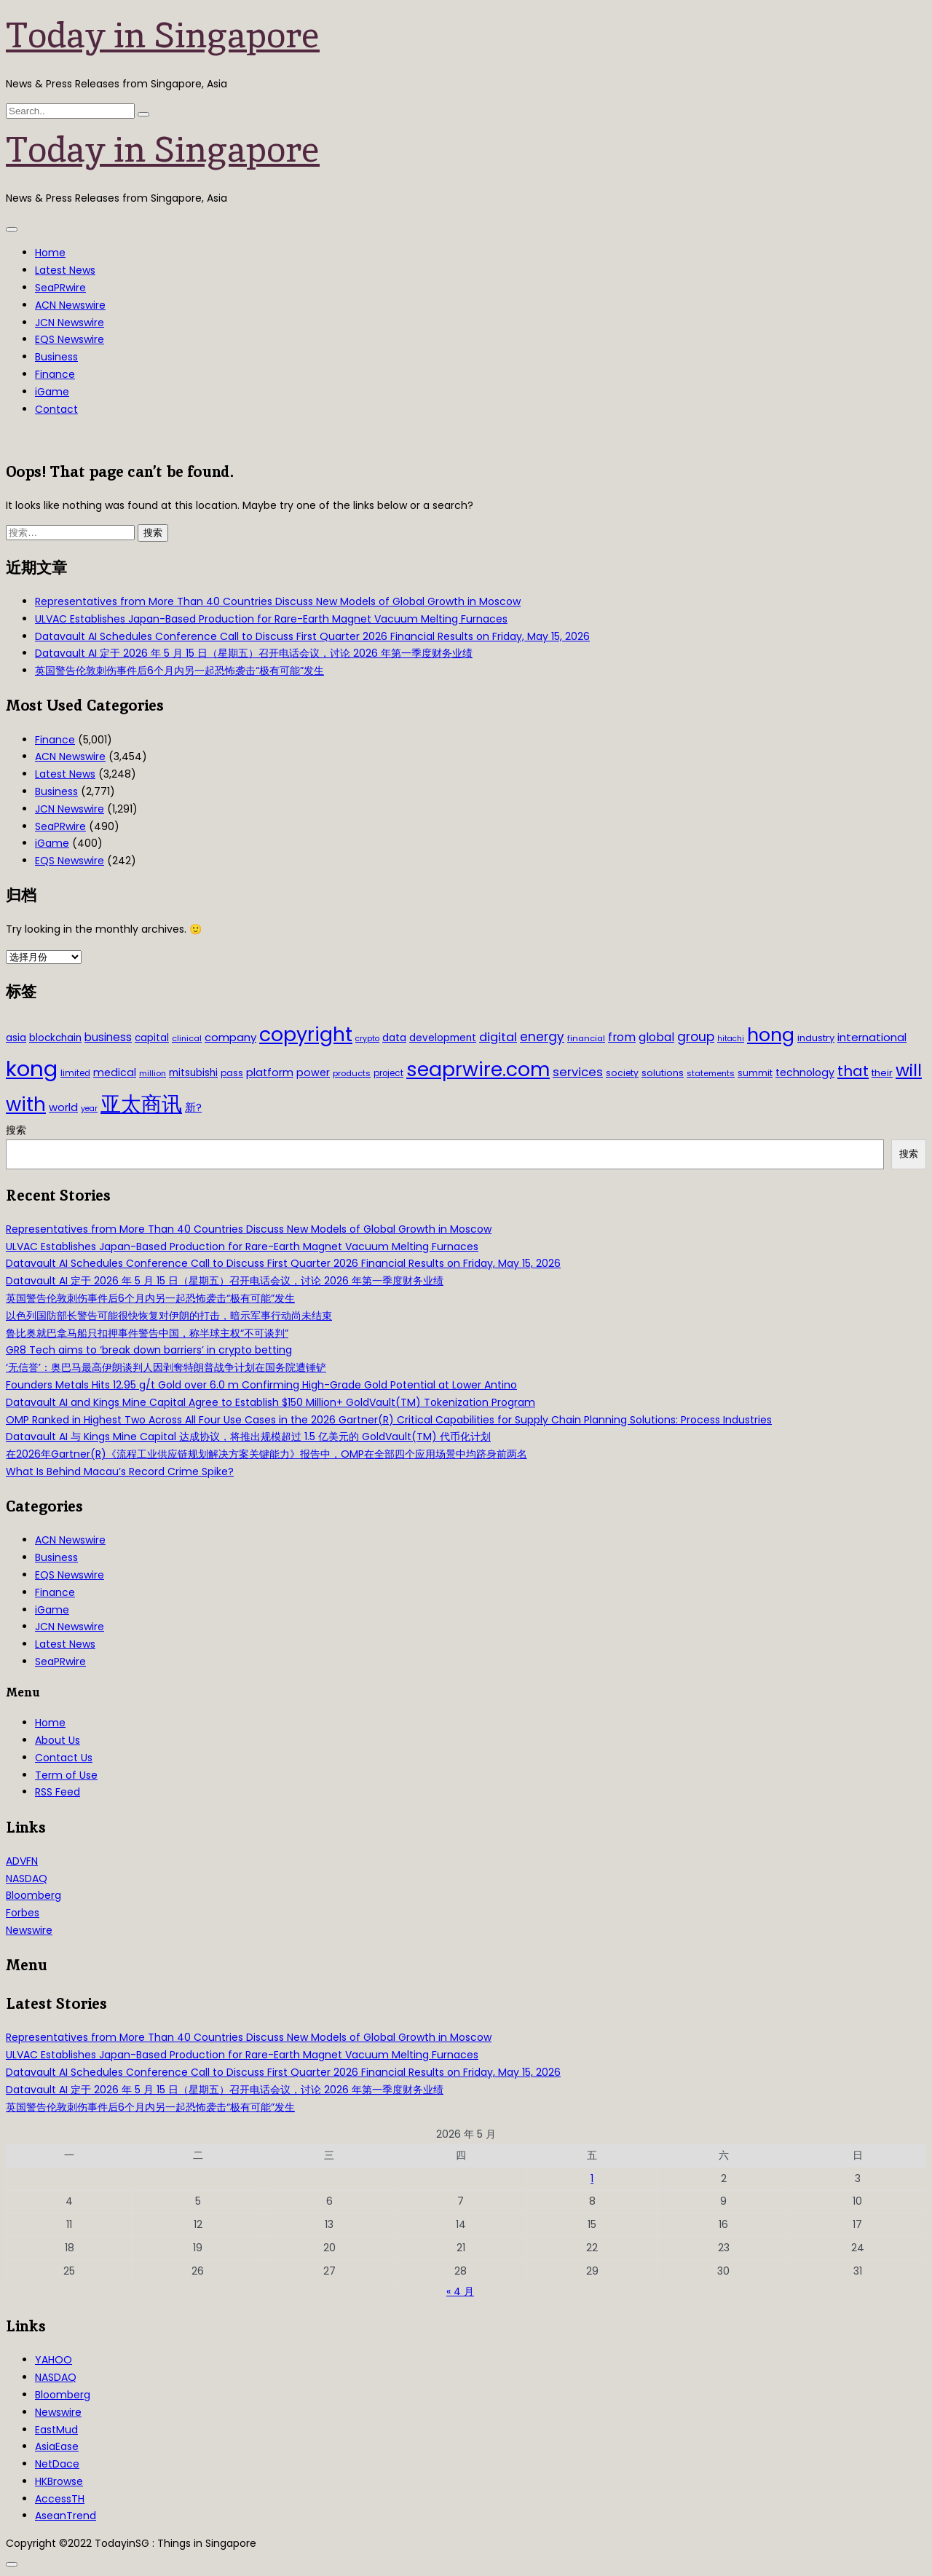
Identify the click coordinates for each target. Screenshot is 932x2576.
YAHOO (53, 2359)
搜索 (16, 1130)
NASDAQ (26, 1878)
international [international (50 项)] (872, 1037)
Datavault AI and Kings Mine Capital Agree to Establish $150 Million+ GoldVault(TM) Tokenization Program (270, 1402)
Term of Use (66, 1775)
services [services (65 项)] (578, 1072)
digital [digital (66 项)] (498, 1037)
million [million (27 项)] (152, 1073)
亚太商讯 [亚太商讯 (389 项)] (141, 1104)
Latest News (65, 270)
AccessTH (59, 2499)
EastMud (56, 2429)
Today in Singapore (163, 35)
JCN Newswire (69, 322)
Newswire (29, 1930)
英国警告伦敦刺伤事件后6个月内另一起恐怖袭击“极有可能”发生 (179, 670)
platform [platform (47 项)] (269, 1072)
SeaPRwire (60, 287)
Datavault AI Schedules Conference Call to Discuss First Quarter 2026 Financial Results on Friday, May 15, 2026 (312, 636)
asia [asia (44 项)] (16, 1037)
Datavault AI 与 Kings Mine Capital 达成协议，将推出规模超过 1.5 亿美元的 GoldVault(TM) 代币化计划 (248, 1436)
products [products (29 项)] (352, 1073)
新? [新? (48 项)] (193, 1107)
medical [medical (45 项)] (114, 1072)
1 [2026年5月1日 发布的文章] (592, 2178)
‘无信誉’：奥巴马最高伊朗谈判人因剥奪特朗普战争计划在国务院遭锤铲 (166, 1367)
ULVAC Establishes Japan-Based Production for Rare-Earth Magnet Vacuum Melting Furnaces (271, 619)
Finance (55, 374)
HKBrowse (59, 2481)
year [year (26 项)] (89, 1108)
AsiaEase (57, 2446)
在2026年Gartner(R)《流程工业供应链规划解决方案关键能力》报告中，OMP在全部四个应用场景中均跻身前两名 (266, 1454)
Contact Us (63, 1757)
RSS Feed (57, 1792)
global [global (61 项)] (656, 1037)
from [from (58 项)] (622, 1037)
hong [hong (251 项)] (770, 1035)
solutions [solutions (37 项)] (662, 1073)
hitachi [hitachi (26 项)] (730, 1038)
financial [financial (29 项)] (586, 1038)
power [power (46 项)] (313, 1072)
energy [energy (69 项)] (542, 1037)
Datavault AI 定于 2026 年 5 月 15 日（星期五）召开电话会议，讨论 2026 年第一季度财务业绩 (254, 653)
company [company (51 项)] (230, 1037)
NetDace (57, 2464)
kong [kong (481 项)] (32, 1068)
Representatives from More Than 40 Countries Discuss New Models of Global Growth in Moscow (278, 601)
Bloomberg (33, 1895)
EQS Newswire (69, 339)
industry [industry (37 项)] (815, 1038)
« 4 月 (460, 2291)
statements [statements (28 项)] (711, 1073)
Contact (56, 409)
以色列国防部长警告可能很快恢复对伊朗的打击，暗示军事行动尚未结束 (169, 1315)
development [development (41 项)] (442, 1038)
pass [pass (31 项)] (232, 1073)
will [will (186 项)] (909, 1070)
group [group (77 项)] (695, 1037)
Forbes (22, 1912)
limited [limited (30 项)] (75, 1073)
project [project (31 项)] (388, 1073)
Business (56, 356)
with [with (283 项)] (26, 1104)
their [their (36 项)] (882, 1073)
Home (50, 252)
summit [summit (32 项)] (755, 1073)
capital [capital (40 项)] (152, 1038)
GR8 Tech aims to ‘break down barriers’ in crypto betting (149, 1350)
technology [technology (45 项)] (804, 1072)
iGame (52, 391)
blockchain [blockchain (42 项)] (55, 1038)
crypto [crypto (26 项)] (367, 1038)
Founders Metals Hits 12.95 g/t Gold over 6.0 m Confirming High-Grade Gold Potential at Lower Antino (261, 1385)
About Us (57, 1740)
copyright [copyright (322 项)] (305, 1034)
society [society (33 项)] (622, 1073)
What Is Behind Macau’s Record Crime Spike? (120, 1471)
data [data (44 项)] (394, 1037)
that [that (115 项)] (853, 1071)
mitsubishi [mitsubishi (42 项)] (193, 1073)
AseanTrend (65, 2515)
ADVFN (22, 1861)
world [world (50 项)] (63, 1107)
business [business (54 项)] (108, 1037)
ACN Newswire (70, 305)
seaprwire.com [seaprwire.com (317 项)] (478, 1069)
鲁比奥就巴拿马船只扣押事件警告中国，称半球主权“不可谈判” (147, 1333)
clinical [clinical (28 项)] (187, 1038)
